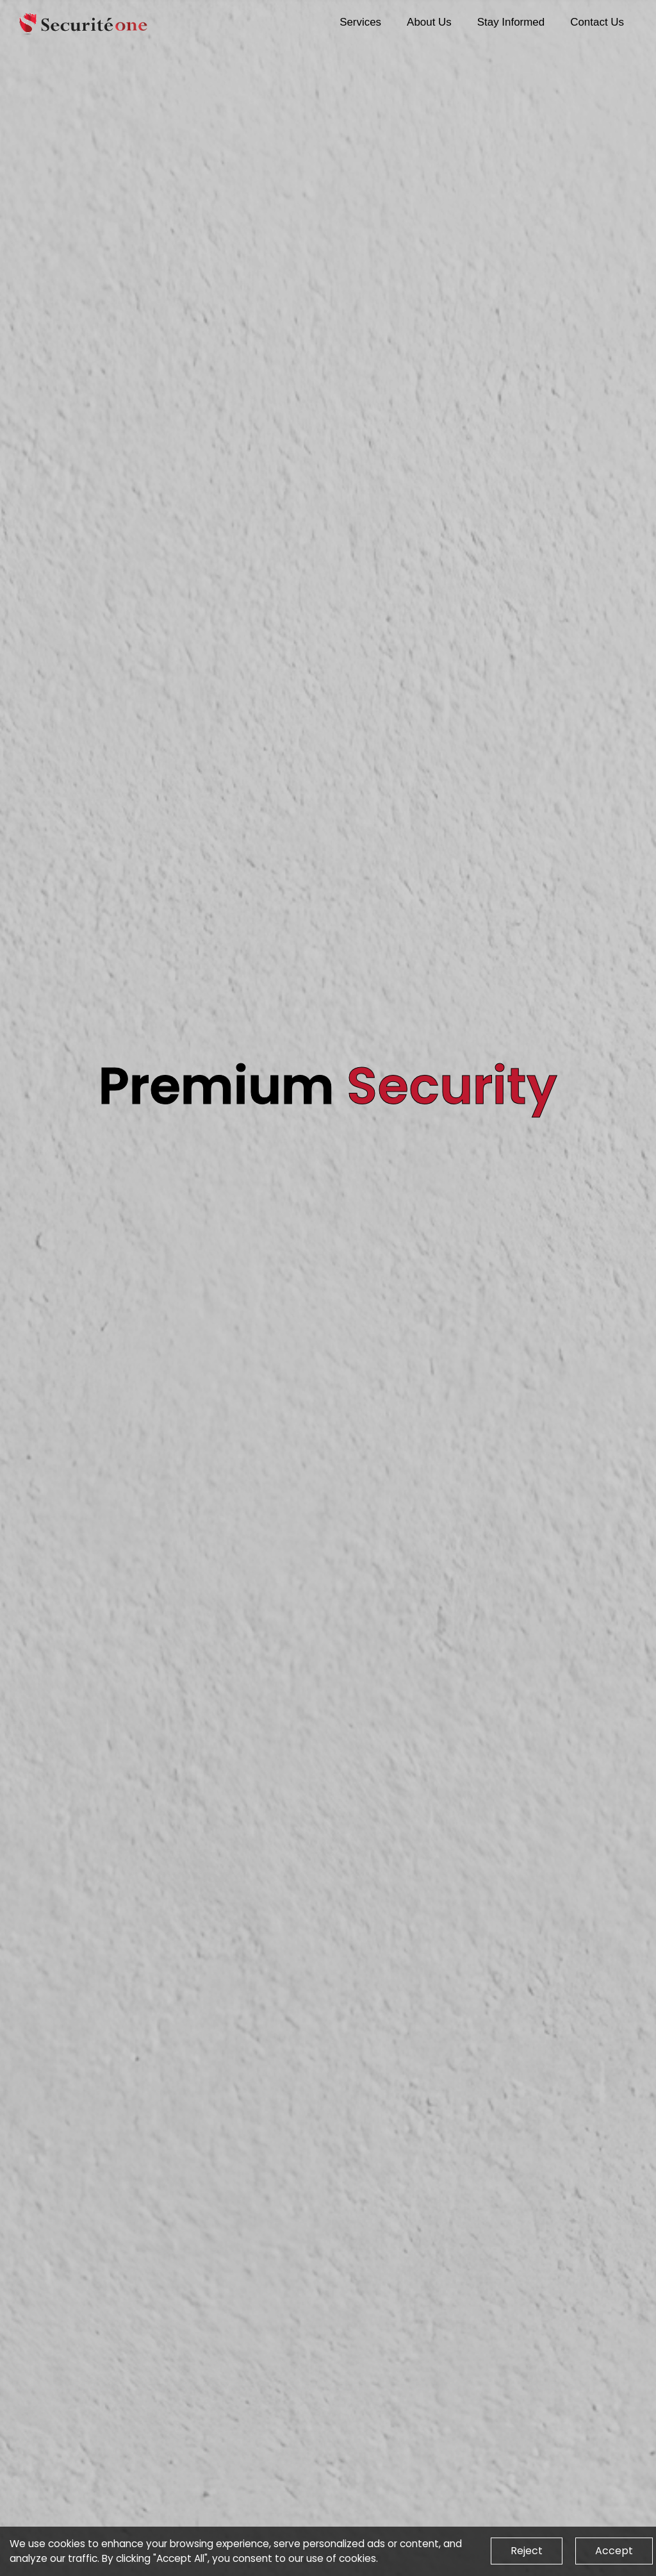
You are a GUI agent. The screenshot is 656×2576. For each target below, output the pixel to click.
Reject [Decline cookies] (527, 2550)
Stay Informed (511, 22)
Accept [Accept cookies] (614, 2550)
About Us (429, 22)
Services (360, 22)
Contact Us (597, 22)
